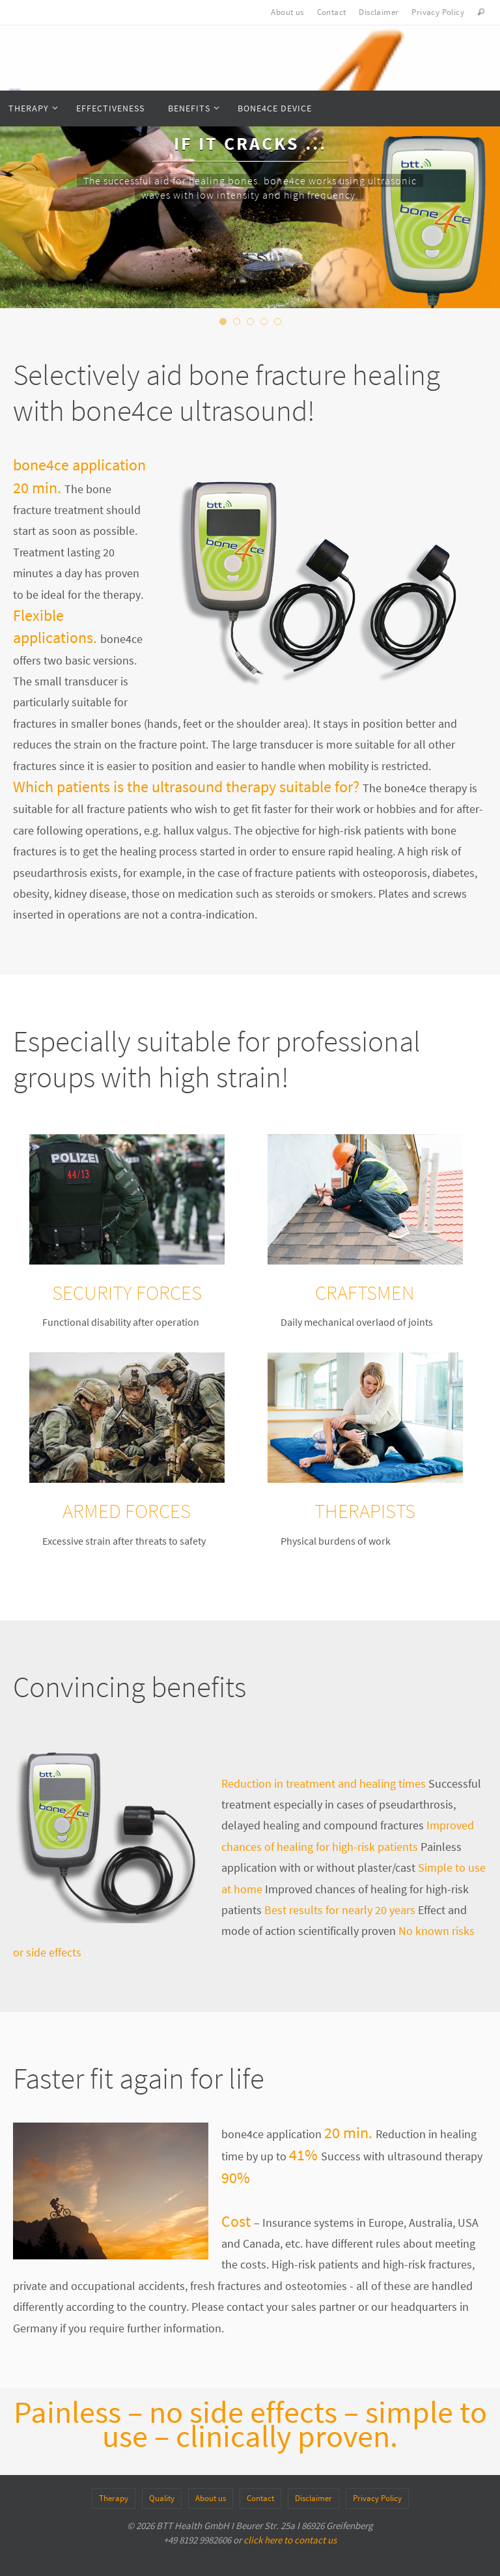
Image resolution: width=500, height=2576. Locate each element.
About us (287, 12)
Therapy (113, 2498)
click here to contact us (290, 2540)
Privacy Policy (437, 12)
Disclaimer (378, 12)
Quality (161, 2498)
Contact (331, 12)
